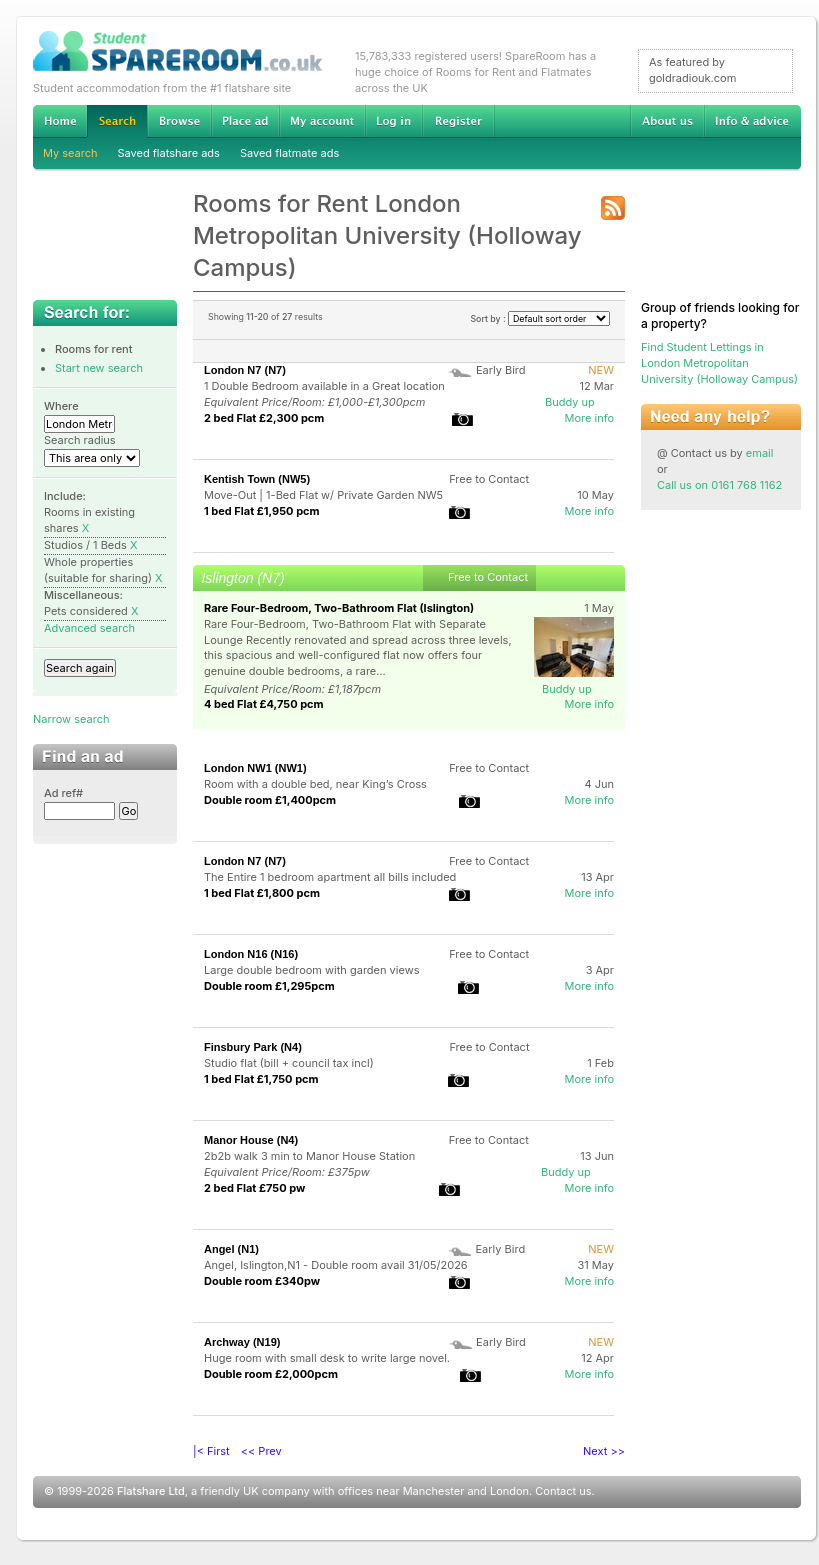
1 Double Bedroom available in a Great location (324, 386)
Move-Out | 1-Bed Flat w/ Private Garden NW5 (323, 495)
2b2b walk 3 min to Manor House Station (309, 1156)
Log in (393, 121)
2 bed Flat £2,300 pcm (264, 418)
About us (667, 121)
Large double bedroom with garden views (311, 970)
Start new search (99, 368)
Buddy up (570, 402)
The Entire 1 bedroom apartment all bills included (330, 877)
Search (117, 121)
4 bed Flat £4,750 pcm (264, 704)
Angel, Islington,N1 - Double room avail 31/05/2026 (336, 1265)
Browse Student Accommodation (179, 121)
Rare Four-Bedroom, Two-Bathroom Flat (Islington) (339, 608)
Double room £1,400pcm (270, 800)
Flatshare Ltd (151, 1491)
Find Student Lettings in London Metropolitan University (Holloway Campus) (719, 363)
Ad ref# (63, 793)
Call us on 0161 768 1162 (719, 485)
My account (322, 121)
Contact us (563, 1491)
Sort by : (540, 318)
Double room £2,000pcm (271, 1374)
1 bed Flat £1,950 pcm (262, 511)
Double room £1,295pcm (269, 986)
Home (60, 121)
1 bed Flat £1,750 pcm (261, 1079)
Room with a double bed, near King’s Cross (315, 784)
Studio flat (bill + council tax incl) (289, 1063)
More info (589, 418)
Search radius (80, 440)
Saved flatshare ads (169, 153)
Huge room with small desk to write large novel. (327, 1358)
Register (458, 121)
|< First (211, 1451)
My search (70, 153)
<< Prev (261, 1451)
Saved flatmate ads (289, 153)
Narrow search (71, 719)
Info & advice (752, 121)
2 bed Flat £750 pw (254, 1188)
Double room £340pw (262, 1281)
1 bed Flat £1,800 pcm (262, 893)
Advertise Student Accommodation (245, 121)
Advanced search (89, 628)
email (760, 453)
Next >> (604, 1451)
